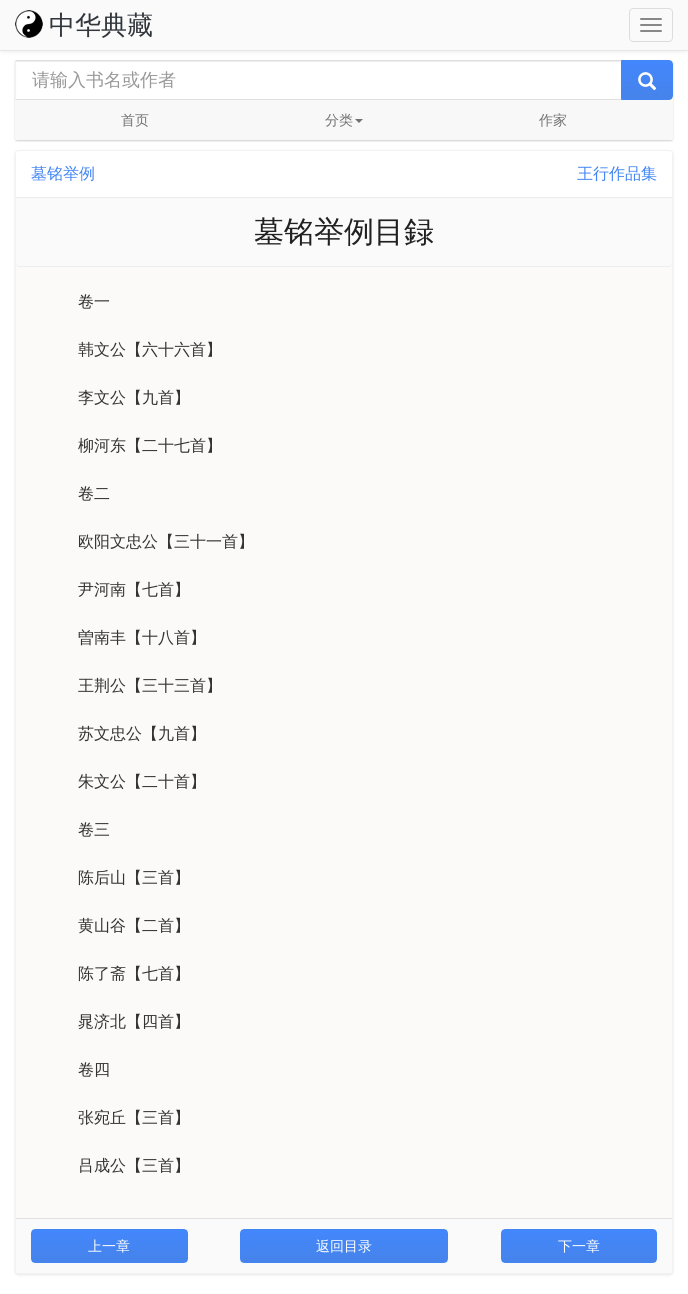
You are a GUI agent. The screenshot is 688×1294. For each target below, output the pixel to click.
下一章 (579, 1246)
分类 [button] (344, 120)
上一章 (109, 1246)
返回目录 (344, 1246)
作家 (553, 120)
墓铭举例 (63, 173)
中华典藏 (84, 25)
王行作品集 (617, 173)
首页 (135, 120)
